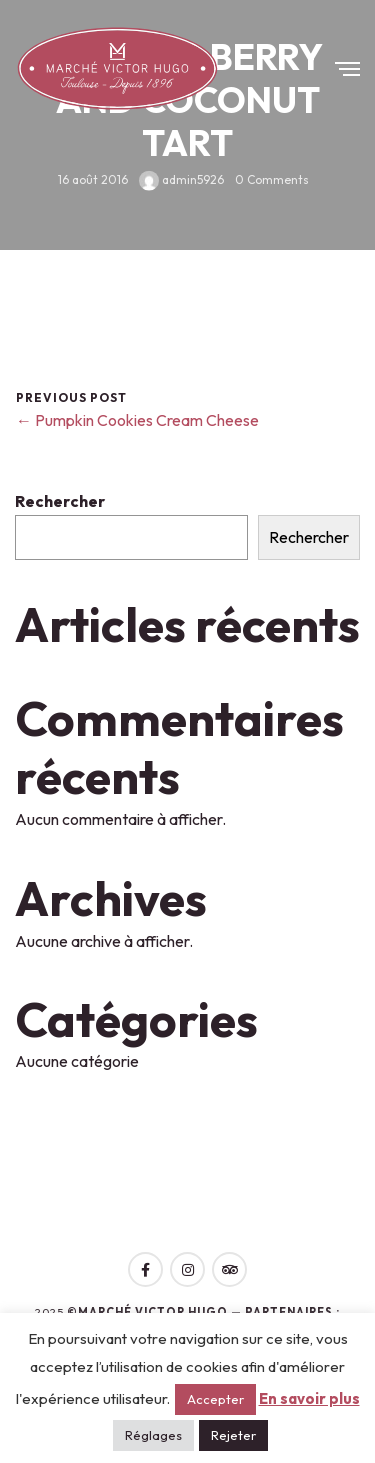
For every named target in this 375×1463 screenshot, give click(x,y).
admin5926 (181, 178)
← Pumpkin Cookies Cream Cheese (137, 420)
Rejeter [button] (233, 1435)
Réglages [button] (153, 1435)
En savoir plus (309, 1398)
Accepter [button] (215, 1399)
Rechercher (60, 501)
